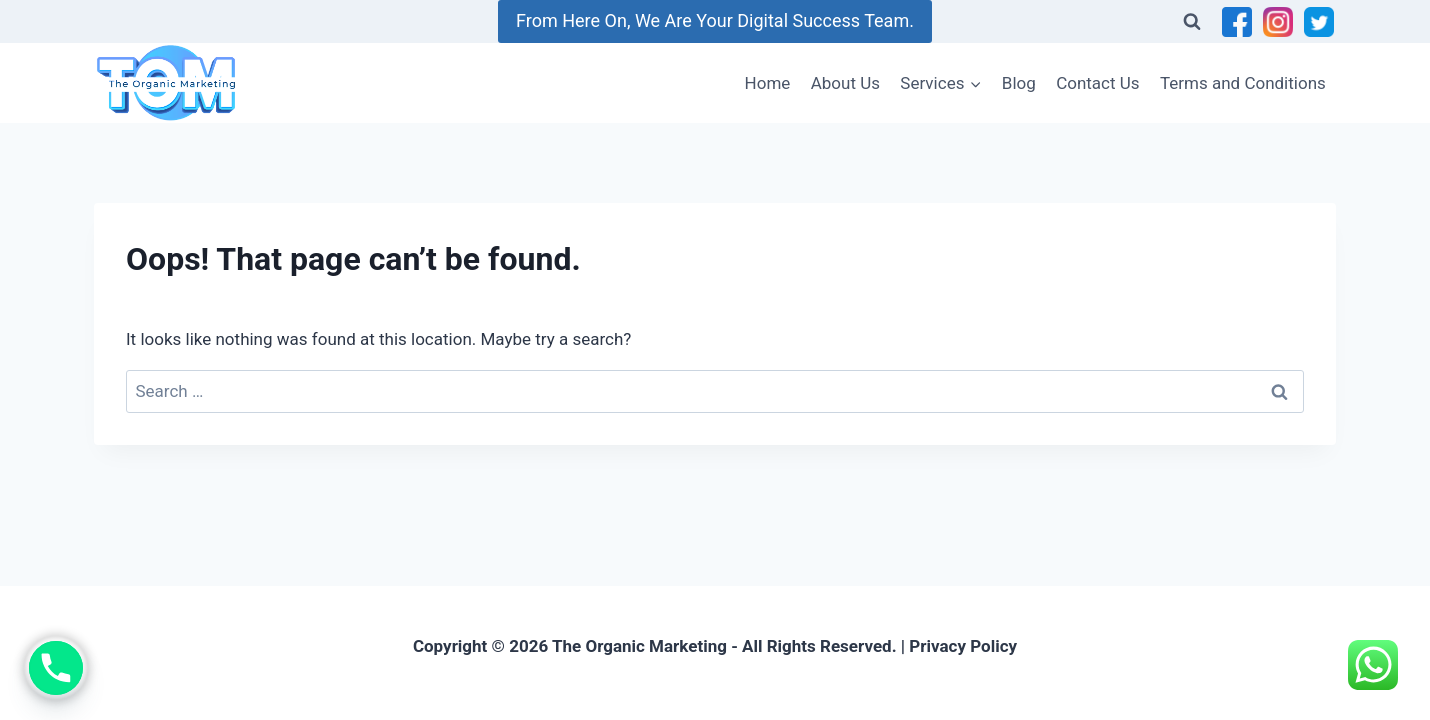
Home (768, 83)
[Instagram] (1278, 22)
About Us (845, 83)
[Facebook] (1237, 22)
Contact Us (1097, 83)
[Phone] (56, 668)
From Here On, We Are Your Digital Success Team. (715, 20)
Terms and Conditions (1243, 83)
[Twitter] (1319, 22)
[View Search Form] (1192, 22)
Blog (1019, 83)
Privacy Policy (963, 646)
